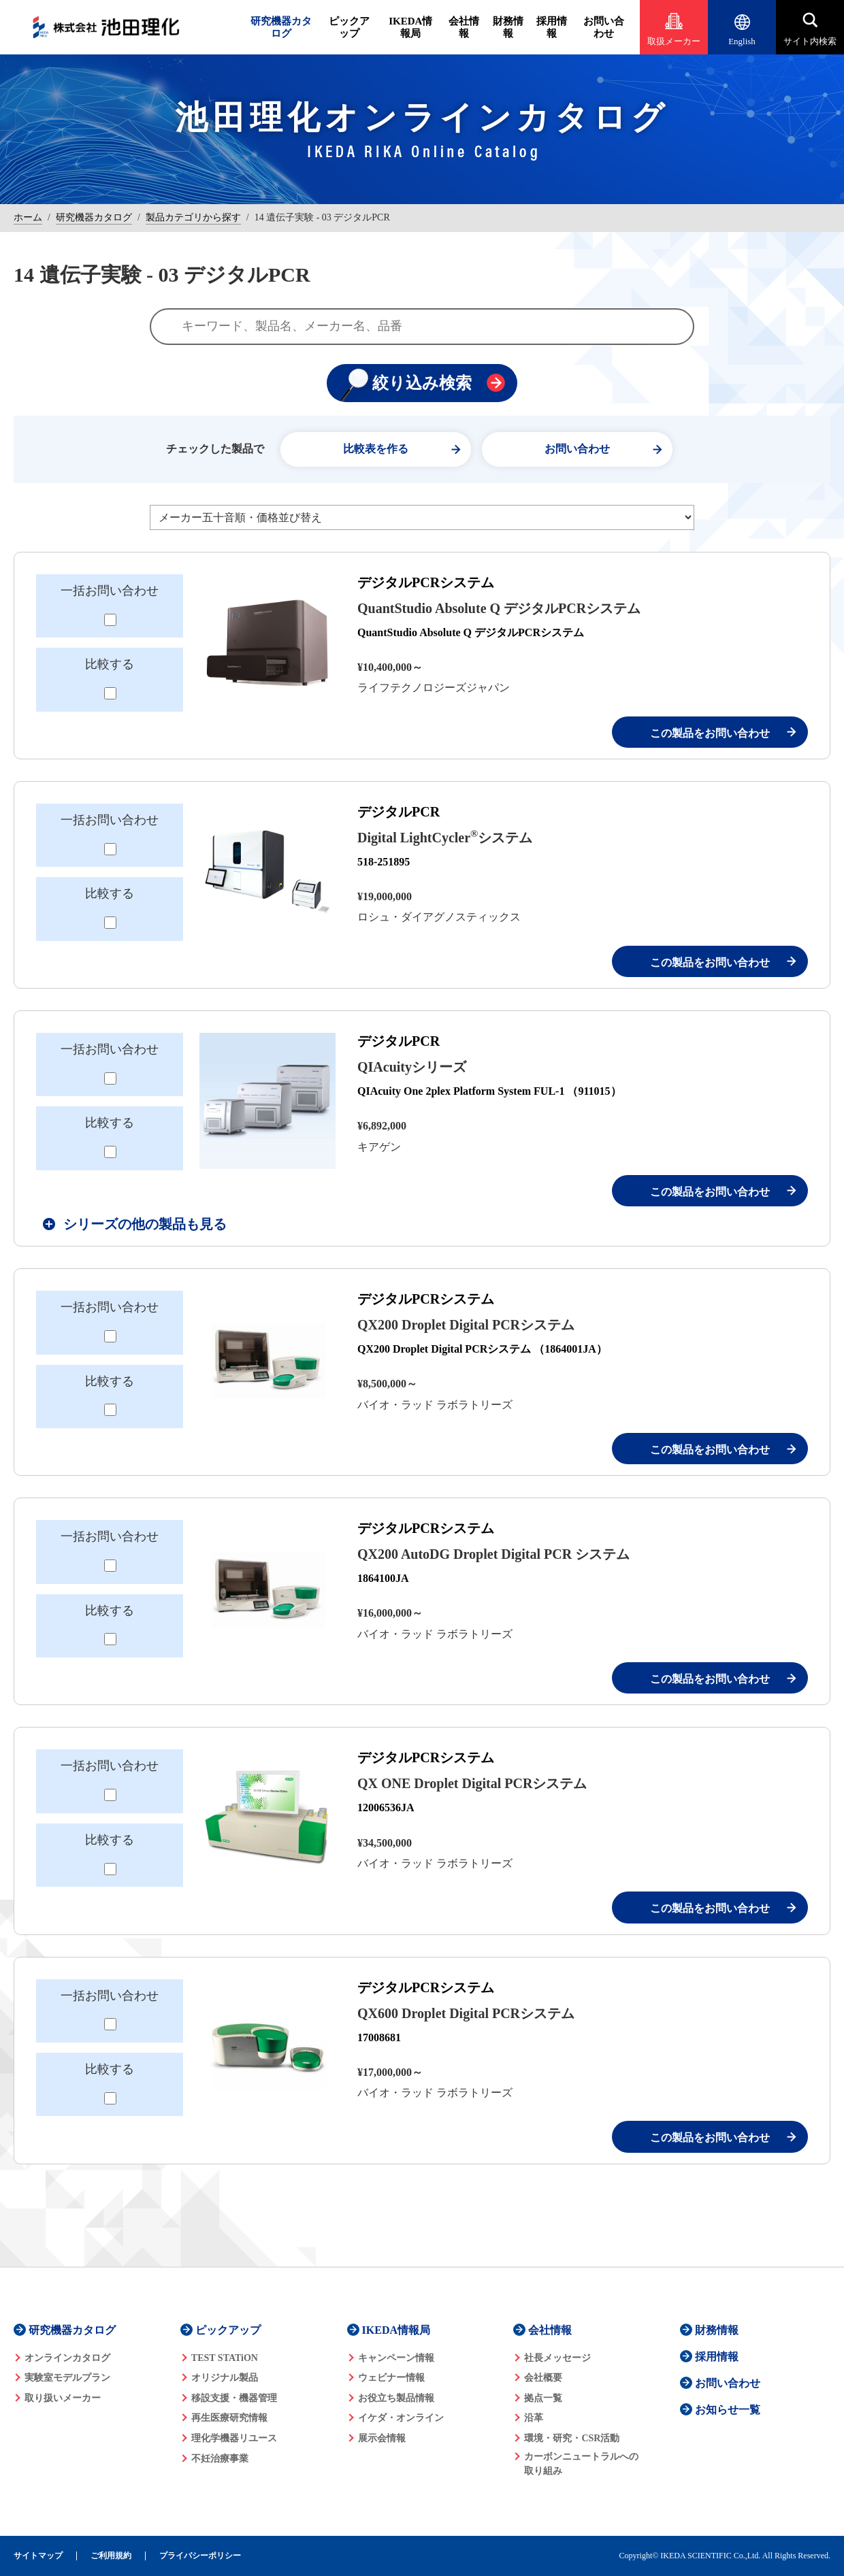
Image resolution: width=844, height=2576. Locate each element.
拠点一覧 (543, 2398)
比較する (109, 664)
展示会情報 (382, 2438)
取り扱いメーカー (63, 2398)
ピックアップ (349, 27)
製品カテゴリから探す (193, 217)
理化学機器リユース (234, 2438)
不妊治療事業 (219, 2459)
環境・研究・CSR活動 (571, 2438)
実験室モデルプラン (67, 2378)
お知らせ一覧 (727, 2409)
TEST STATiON (224, 2358)
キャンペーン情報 (396, 2358)
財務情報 (508, 27)
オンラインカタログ (67, 2358)
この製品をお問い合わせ (710, 733)
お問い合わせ (603, 27)
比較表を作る (375, 449)
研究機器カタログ (281, 27)
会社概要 (543, 2378)
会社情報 (464, 27)
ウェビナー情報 (391, 2378)
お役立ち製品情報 (396, 2398)
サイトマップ (38, 2556)
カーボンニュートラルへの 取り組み (581, 2463)
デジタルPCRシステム (425, 582)
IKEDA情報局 (410, 27)
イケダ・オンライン (401, 2418)
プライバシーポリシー (200, 2556)
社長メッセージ (557, 2358)
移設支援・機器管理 (234, 2398)
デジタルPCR (398, 811)
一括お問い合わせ (110, 590)
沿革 (533, 2418)
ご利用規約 (111, 2556)
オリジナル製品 (224, 2378)
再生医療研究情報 (229, 2418)
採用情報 (551, 27)
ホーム (28, 217)
